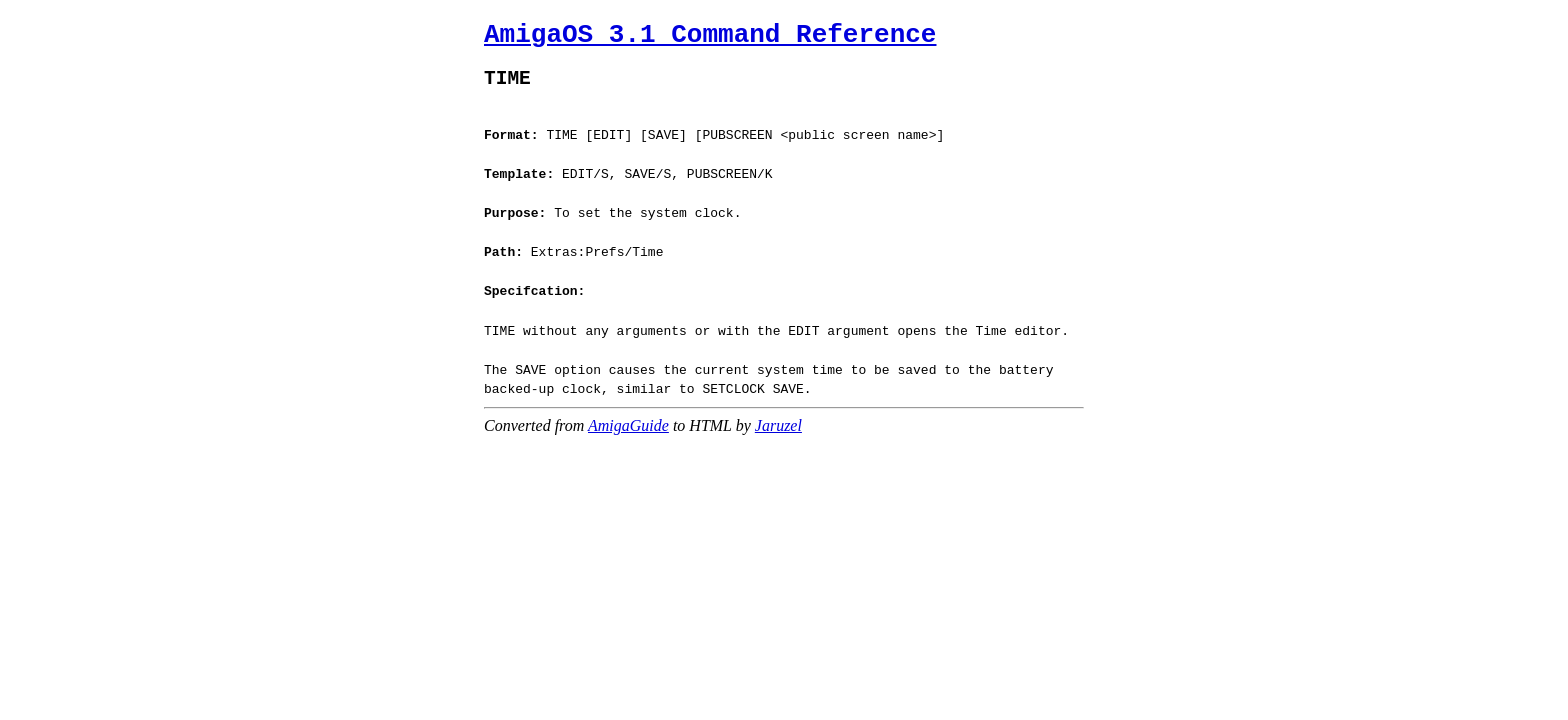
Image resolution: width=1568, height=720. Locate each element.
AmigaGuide (628, 410)
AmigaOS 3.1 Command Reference (710, 35)
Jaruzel (778, 410)
